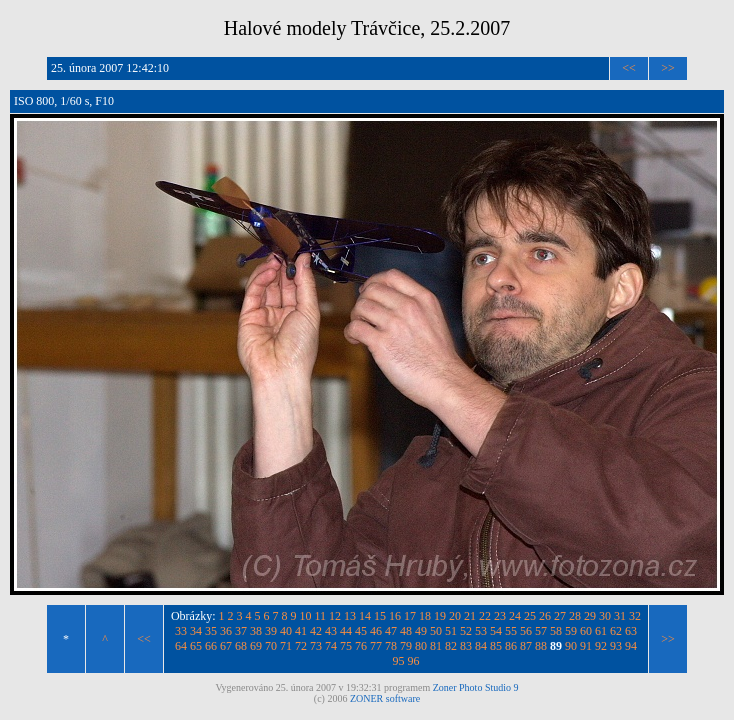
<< (629, 68)
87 (526, 646)
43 (331, 631)
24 (515, 616)
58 (556, 631)
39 (271, 631)
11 (321, 616)
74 (331, 646)
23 (500, 616)
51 (451, 631)
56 (526, 631)
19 (440, 616)
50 (436, 631)
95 (399, 661)
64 (181, 646)
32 (635, 616)
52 (466, 631)
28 (575, 616)
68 (241, 646)
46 (376, 631)
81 (436, 646)
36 (226, 631)
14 (365, 616)
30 (605, 616)
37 (241, 631)
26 (545, 616)
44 (346, 631)
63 (631, 631)
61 (601, 631)
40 (286, 631)
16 (395, 616)
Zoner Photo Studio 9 (476, 687)
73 (316, 646)
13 (350, 616)
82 (451, 646)
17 (410, 616)
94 (631, 646)
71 (286, 646)
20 (455, 616)
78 (391, 646)
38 (256, 631)
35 (211, 631)
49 (421, 631)
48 (406, 631)
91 (586, 646)
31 (620, 616)
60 (586, 631)
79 (406, 646)
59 (571, 631)
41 (301, 631)
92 (601, 646)
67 (226, 646)
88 (541, 646)
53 (481, 631)
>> (668, 68)
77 (376, 646)
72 (301, 646)
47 (391, 631)
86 (511, 646)
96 (414, 661)
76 (361, 646)
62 (616, 631)
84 (481, 646)
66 (211, 646)
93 (616, 646)
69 (256, 646)
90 (571, 646)
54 (496, 631)
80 (421, 646)
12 (335, 616)
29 (590, 616)
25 (530, 616)
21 (470, 616)
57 (541, 631)
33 (181, 631)
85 (496, 646)
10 (306, 616)
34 (196, 631)
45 (361, 631)
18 (425, 616)
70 (271, 646)
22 (485, 616)
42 (316, 631)
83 (466, 646)
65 (196, 646)
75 (346, 646)
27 (560, 616)
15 (380, 616)
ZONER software (385, 698)
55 (511, 631)
